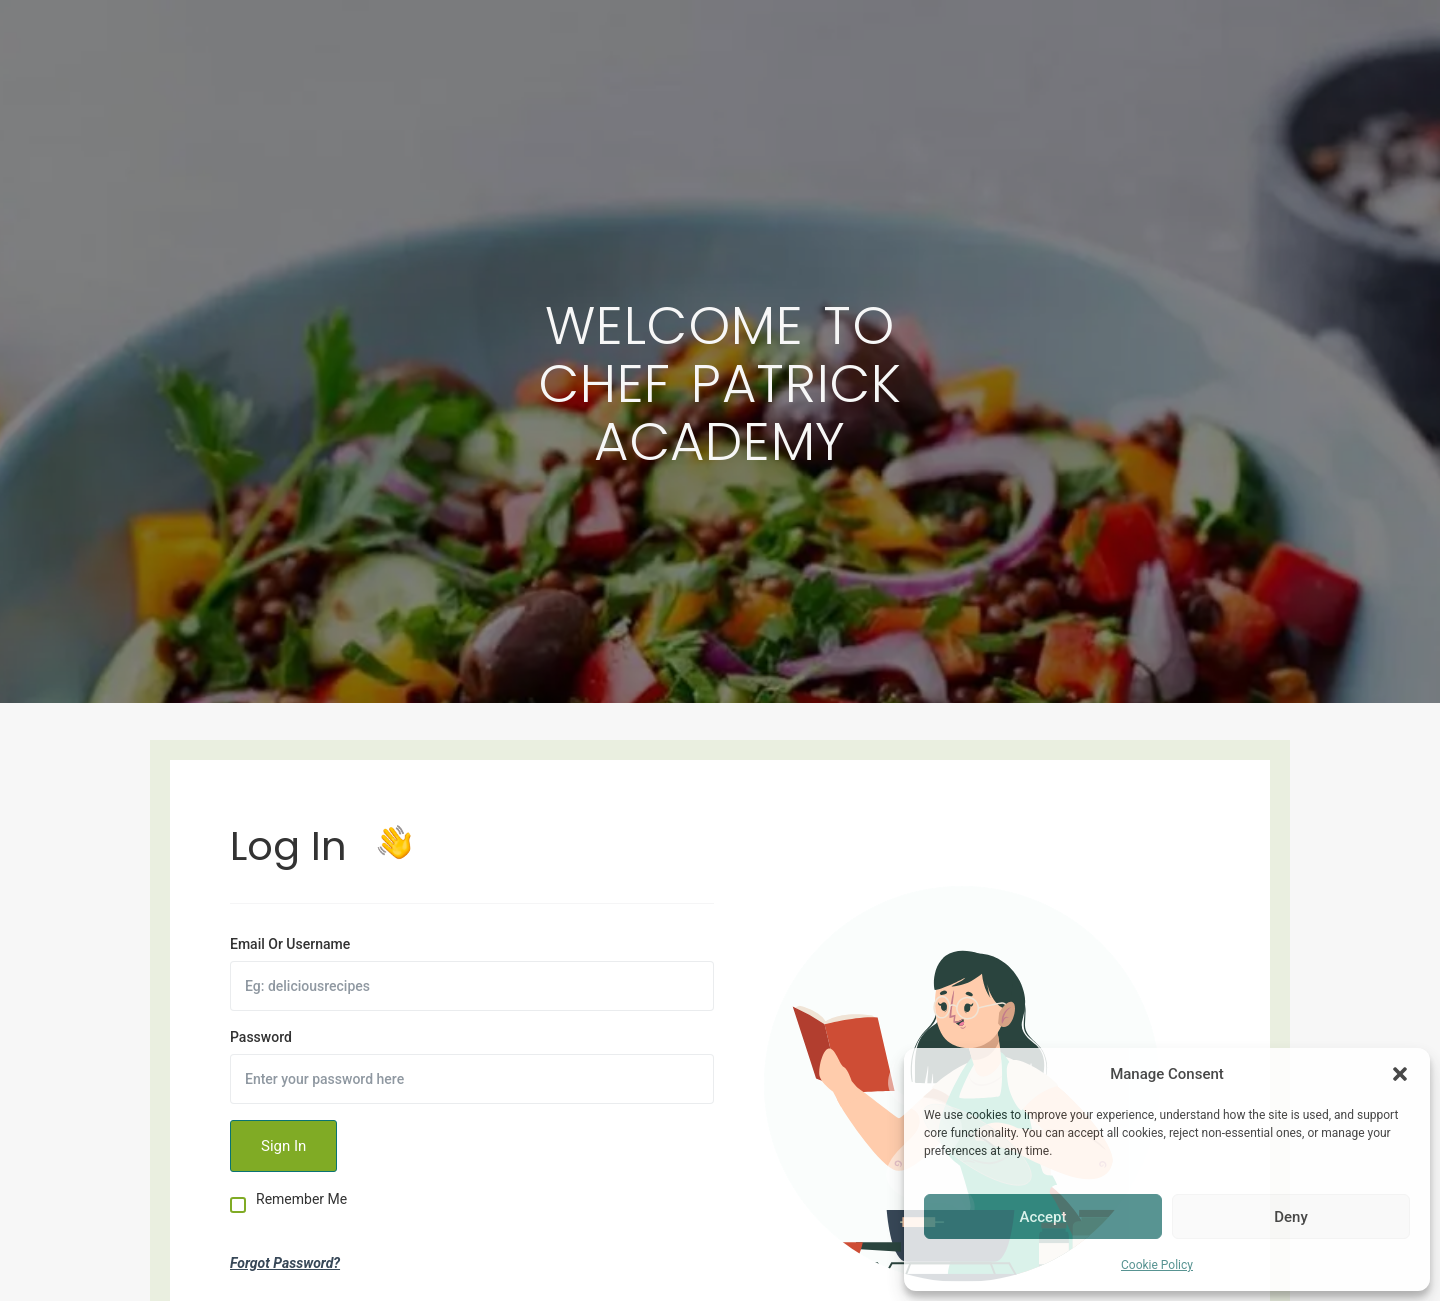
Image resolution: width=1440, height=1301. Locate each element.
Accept (1042, 1217)
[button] (1400, 1074)
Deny (1291, 1217)
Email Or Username (290, 944)
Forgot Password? (285, 1263)
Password (261, 1037)
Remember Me (301, 1199)
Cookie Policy (1157, 1265)
